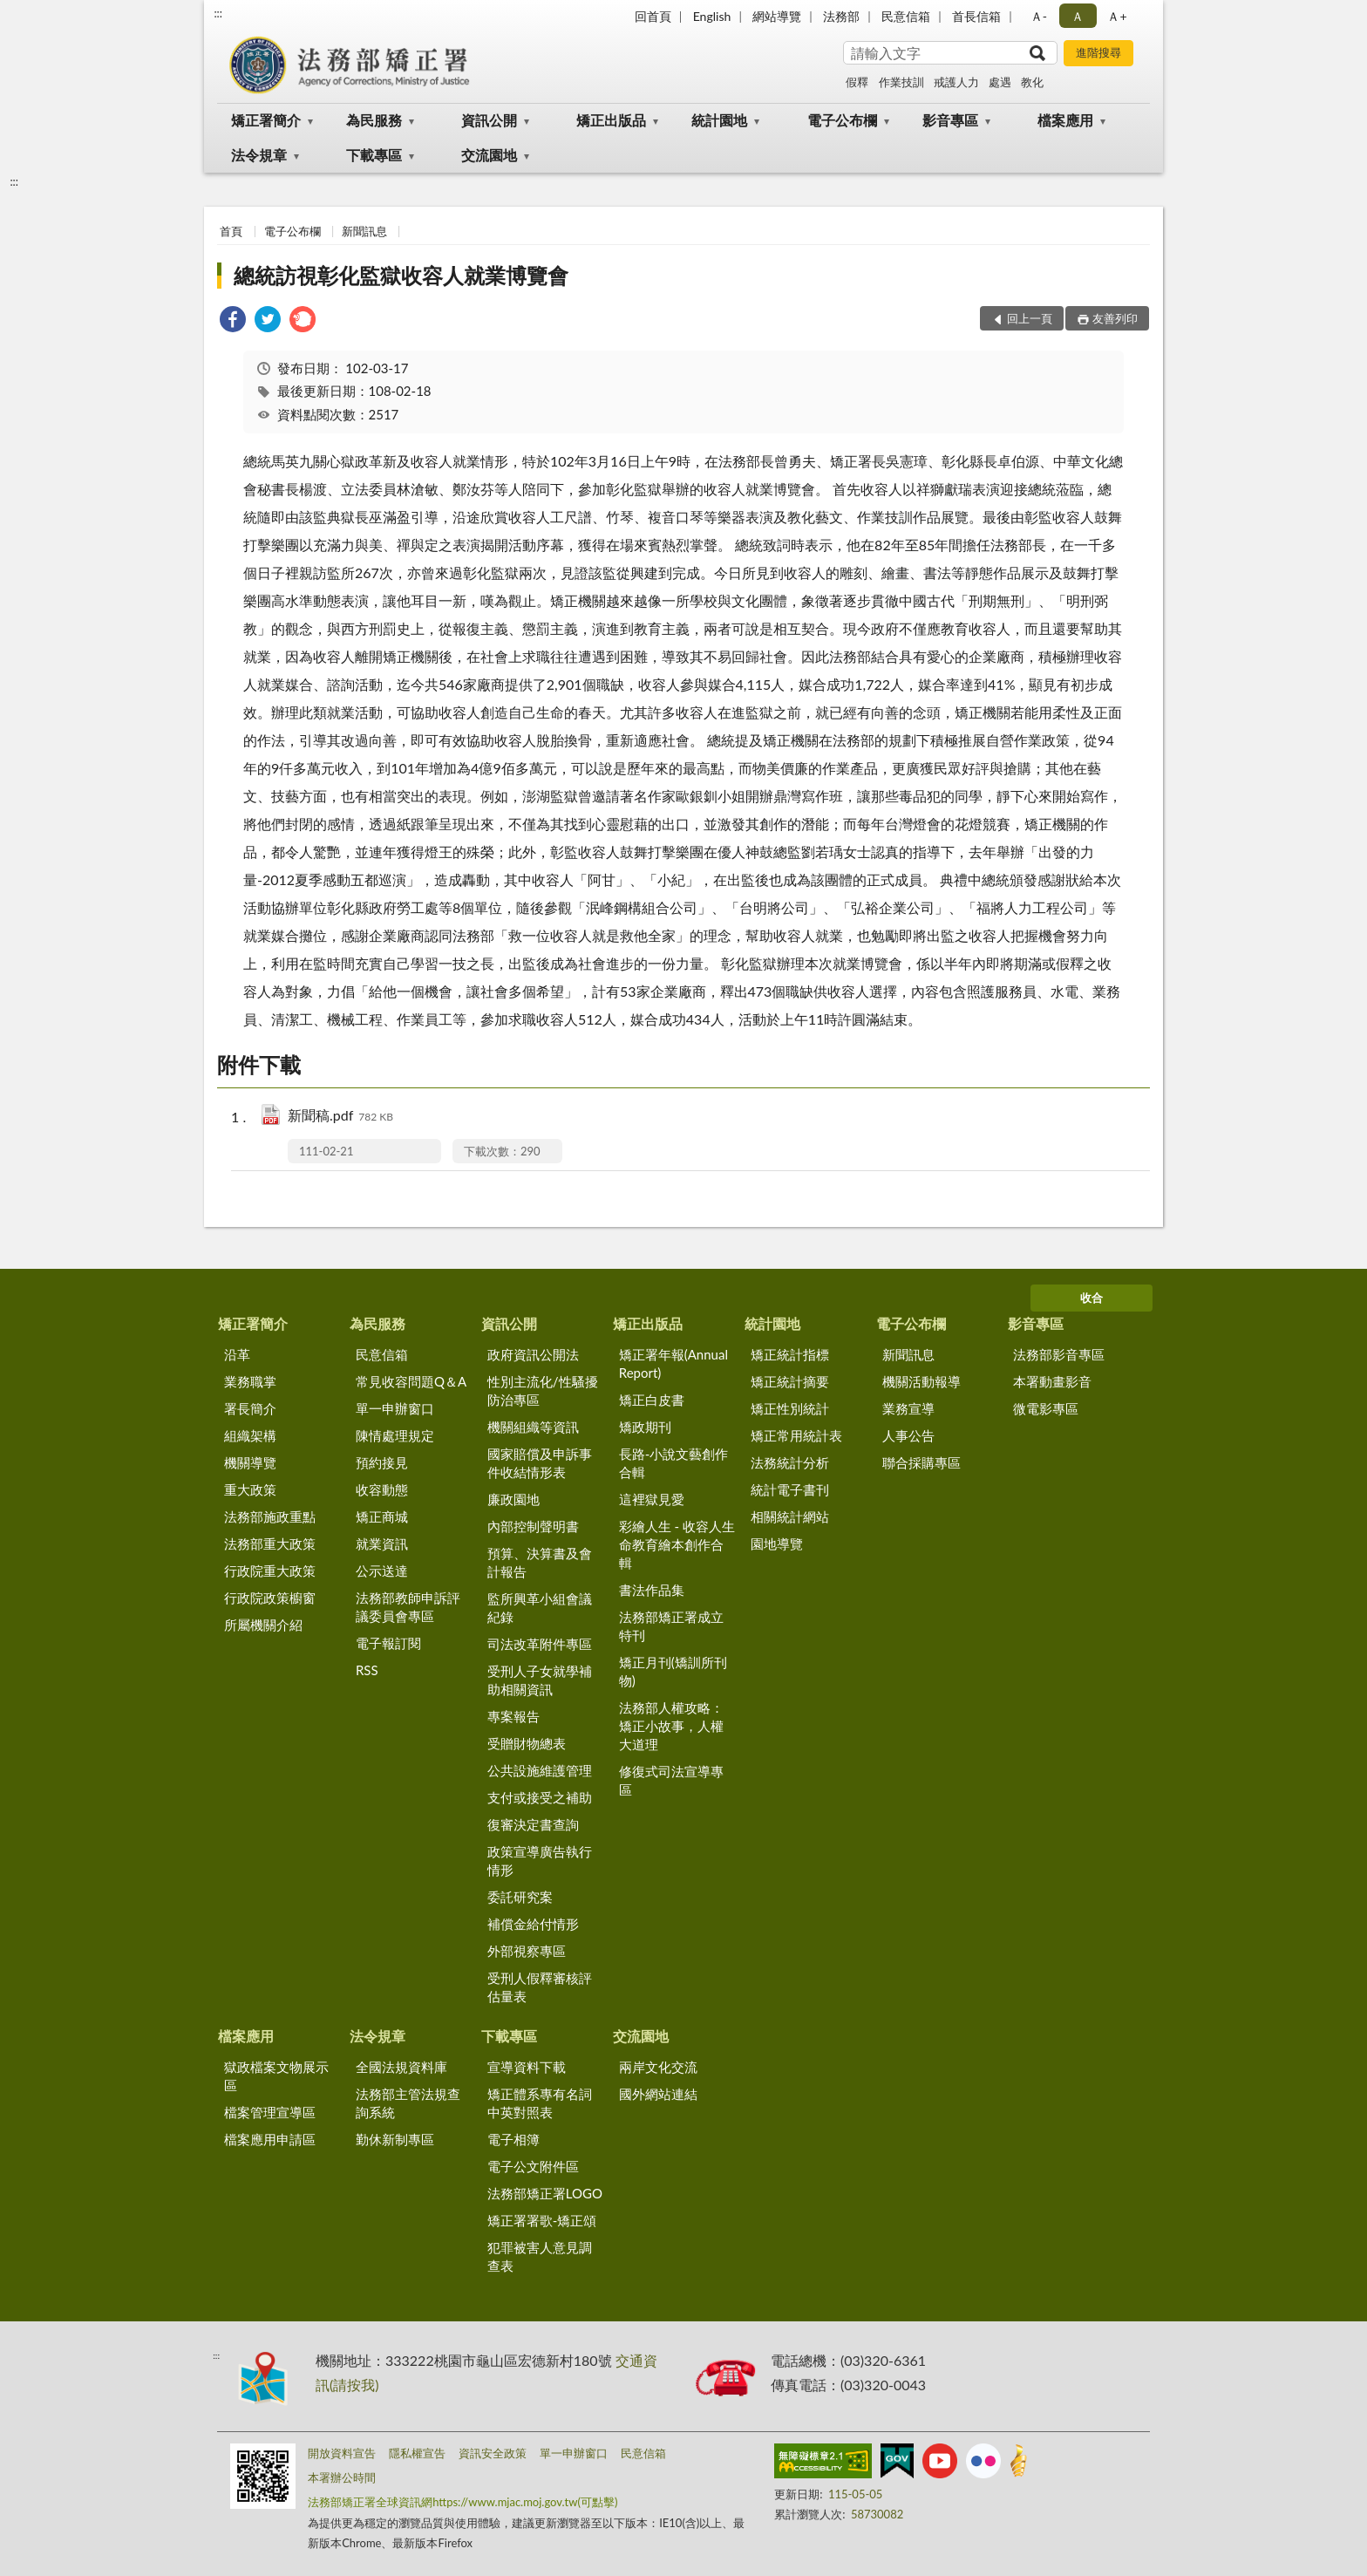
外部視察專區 (526, 1951)
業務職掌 (250, 1381)
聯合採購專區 (921, 1462)
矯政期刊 (645, 1427)
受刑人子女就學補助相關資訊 (539, 1680)
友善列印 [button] (1115, 318)
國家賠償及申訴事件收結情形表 (539, 1463)
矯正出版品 (611, 120)
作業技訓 (901, 82)
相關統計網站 (790, 1516)
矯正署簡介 (266, 120)
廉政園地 (513, 1499)
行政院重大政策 (270, 1570)
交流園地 (489, 155)
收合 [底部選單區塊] (1091, 1298)
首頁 (231, 231)
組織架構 (250, 1435)
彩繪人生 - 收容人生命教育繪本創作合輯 (677, 1544)
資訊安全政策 (493, 2453)
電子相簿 (513, 2139)
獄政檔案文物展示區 (276, 2076)
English (712, 16)
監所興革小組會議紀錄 (539, 1608)
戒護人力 (956, 82)
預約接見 (382, 1462)
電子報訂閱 (388, 1643)
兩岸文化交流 (658, 2067)
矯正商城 (382, 1516)
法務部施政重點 (270, 1516)
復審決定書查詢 (533, 1824)
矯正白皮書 (651, 1399)
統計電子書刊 (790, 1489)
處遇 (1000, 82)
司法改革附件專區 (539, 1644)
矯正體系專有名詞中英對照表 (539, 2103)
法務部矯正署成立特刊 (671, 1626)
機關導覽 (250, 1462)
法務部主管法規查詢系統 (408, 2103)
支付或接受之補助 (539, 1797)
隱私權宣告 (417, 2453)
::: (218, 13)
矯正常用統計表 (796, 1435)
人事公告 (908, 1435)
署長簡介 (250, 1408)
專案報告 (513, 1716)
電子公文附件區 (533, 2166)
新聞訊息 (364, 231)
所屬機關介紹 (263, 1624)
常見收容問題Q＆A (411, 1381)
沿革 (237, 1354)
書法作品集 (651, 1590)
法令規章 (259, 155)
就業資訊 (382, 1543)
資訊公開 (489, 120)
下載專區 (374, 155)
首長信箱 (976, 16)
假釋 (857, 82)
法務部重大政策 (270, 1543)
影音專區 (950, 120)
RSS (367, 1670)
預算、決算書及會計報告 (539, 1562)
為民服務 (374, 120)
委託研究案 (520, 1897)
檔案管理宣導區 (270, 2112)
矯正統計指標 (790, 1354)
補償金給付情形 (533, 1924)
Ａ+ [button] (1116, 16)
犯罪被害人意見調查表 (539, 2256)
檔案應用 (1065, 120)
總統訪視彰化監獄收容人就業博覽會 (401, 275)
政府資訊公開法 (533, 1354)
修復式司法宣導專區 (671, 1780)
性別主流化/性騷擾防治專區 (542, 1390)
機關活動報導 (921, 1381)
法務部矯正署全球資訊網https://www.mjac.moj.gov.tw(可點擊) (462, 2502)
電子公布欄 (842, 120)
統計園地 (719, 120)
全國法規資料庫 (401, 2067)
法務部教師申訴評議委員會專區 (408, 1607)
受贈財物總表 (526, 1743)
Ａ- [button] (1038, 16)
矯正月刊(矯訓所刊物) (673, 1671)
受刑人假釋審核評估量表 (539, 1987)
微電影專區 (1045, 1408)
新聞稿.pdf (340, 1117)
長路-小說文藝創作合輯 (674, 1463)
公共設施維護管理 (539, 1770)
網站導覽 (776, 16)
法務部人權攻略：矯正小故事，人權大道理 (671, 1726)
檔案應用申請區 (270, 2139)
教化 (1032, 82)
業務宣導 (908, 1408)
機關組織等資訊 (533, 1427)
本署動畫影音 (1052, 1381)
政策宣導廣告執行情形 (539, 1860)
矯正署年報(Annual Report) (673, 1363)
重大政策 (250, 1489)
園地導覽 (777, 1543)
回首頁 (653, 16)
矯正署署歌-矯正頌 (542, 2220)
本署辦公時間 (342, 2477)
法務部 (841, 16)
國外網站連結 (658, 2094)
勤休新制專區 (395, 2139)
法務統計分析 (790, 1462)
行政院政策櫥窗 (270, 1597)
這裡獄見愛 (651, 1499)
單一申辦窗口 (395, 1408)
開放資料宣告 (342, 2453)
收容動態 (382, 1489)
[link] (233, 321)
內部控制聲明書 (533, 1526)
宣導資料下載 (526, 2067)
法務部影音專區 (1059, 1354)
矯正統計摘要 (790, 1381)
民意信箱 (905, 16)
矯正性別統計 (790, 1408)
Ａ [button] (1077, 16)
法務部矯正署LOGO (544, 2193)
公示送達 (382, 1570)
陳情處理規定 (395, 1435)
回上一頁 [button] (1029, 318)
